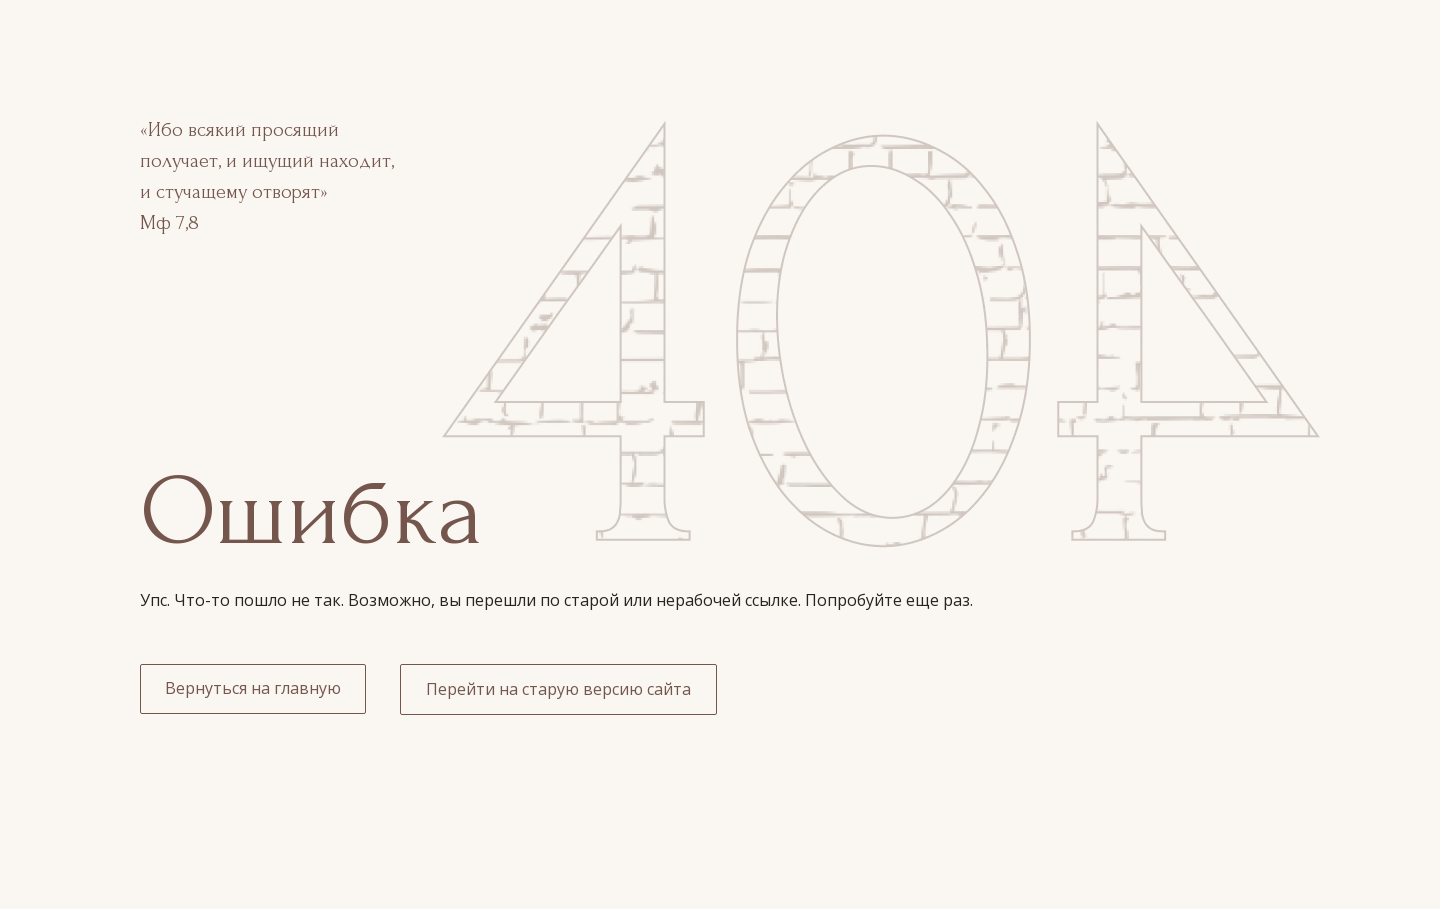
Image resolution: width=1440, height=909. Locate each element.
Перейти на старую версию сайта (558, 689)
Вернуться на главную (253, 688)
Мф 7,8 (169, 223)
